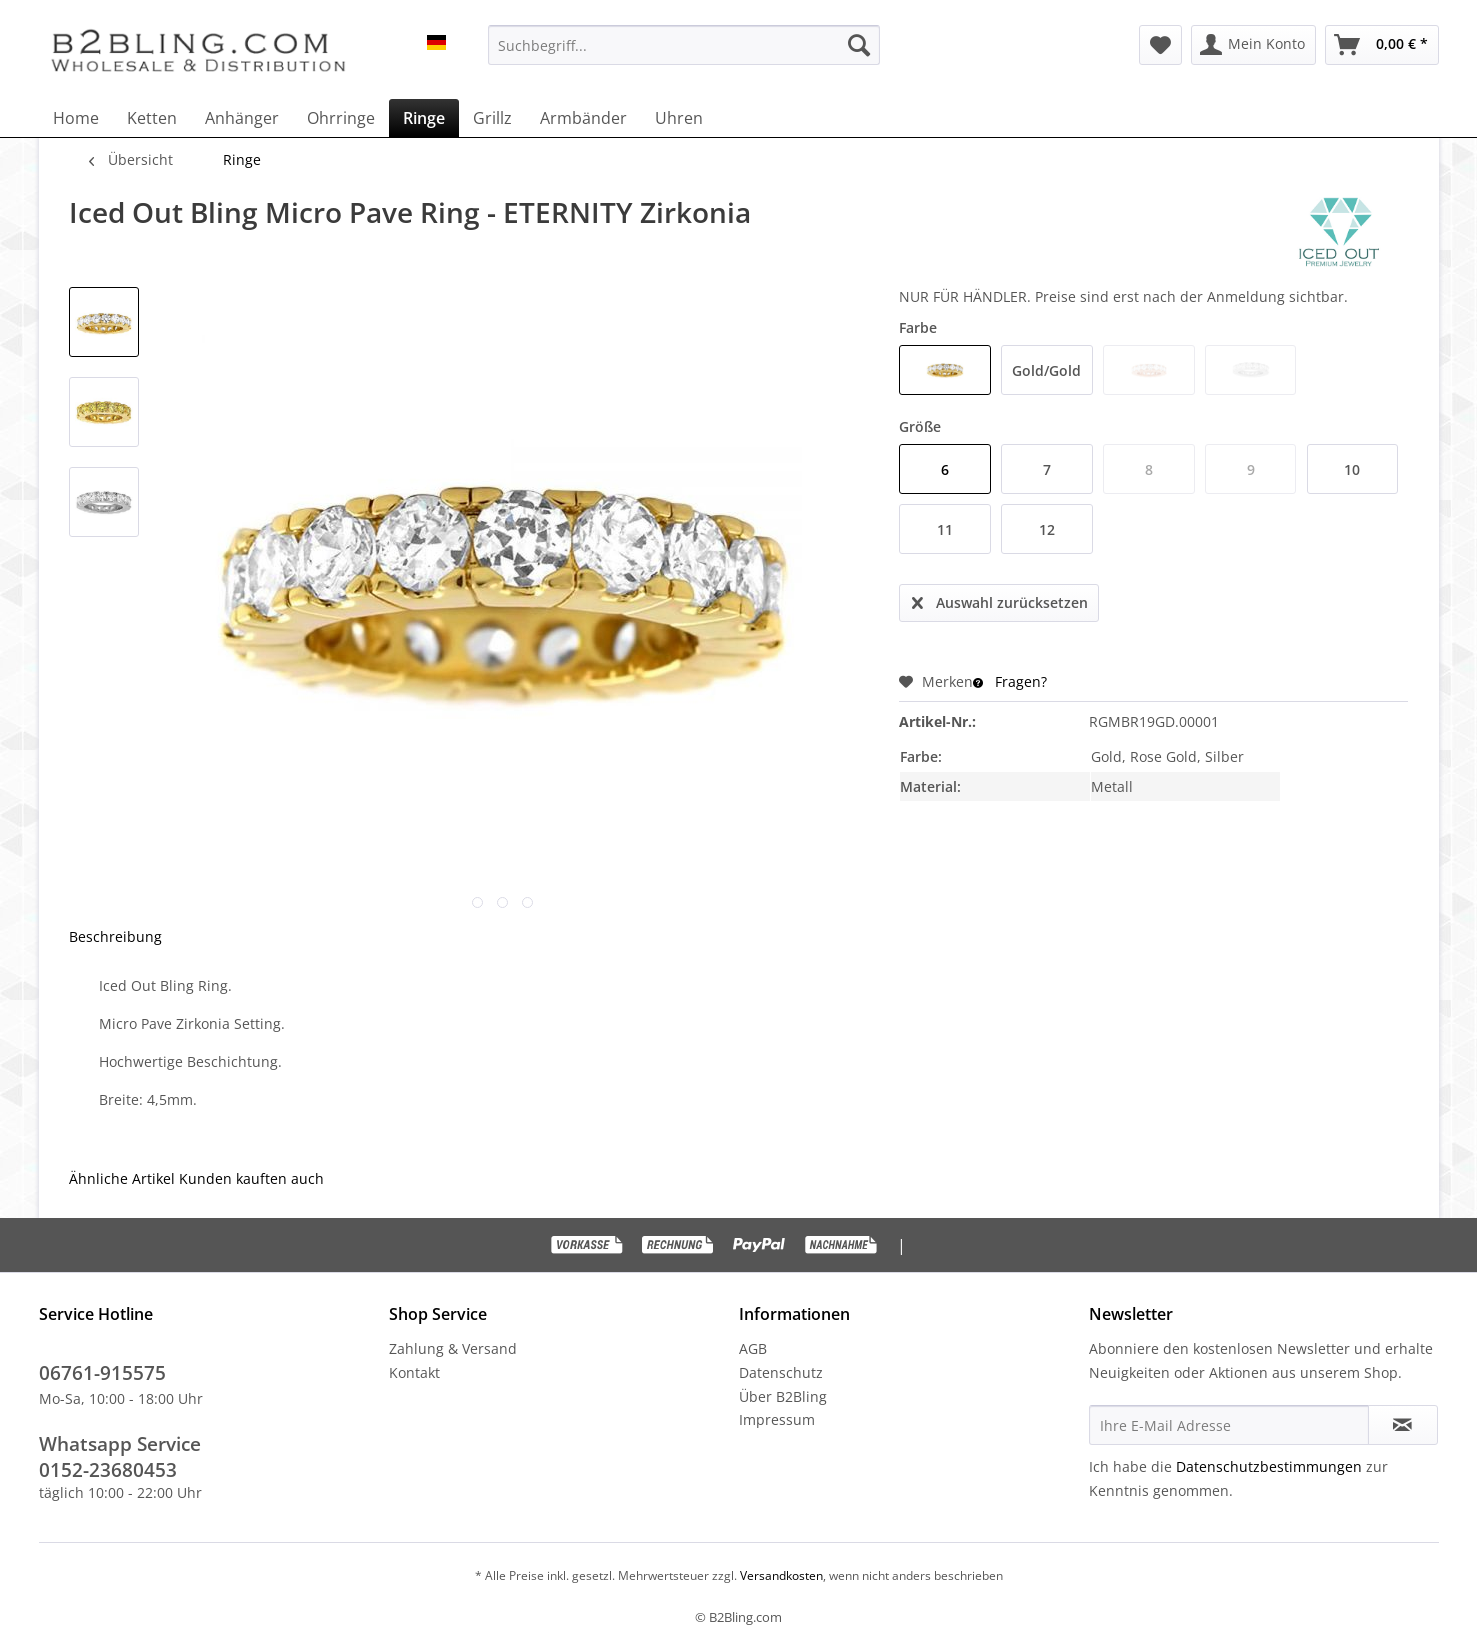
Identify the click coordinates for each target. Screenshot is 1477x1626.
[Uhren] (679, 118)
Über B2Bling (783, 1396)
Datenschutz (781, 1372)
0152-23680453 (108, 1470)
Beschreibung (115, 936)
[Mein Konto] (1253, 45)
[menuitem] (684, 45)
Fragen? (1010, 681)
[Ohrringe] (341, 118)
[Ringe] (424, 118)
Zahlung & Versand (453, 1348)
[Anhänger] (242, 118)
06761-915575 (102, 1373)
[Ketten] (152, 118)
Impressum (777, 1419)
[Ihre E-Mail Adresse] (1229, 1425)
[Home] (76, 118)
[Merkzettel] (1160, 45)
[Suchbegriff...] (684, 45)
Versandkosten (780, 1575)
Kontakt (414, 1372)
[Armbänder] (583, 118)
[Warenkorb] (1382, 45)
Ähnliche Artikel (122, 1178)
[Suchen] (859, 45)
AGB (753, 1348)
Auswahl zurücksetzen (1000, 599)
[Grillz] (492, 118)
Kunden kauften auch (251, 1178)
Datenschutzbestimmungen (1269, 1466)
